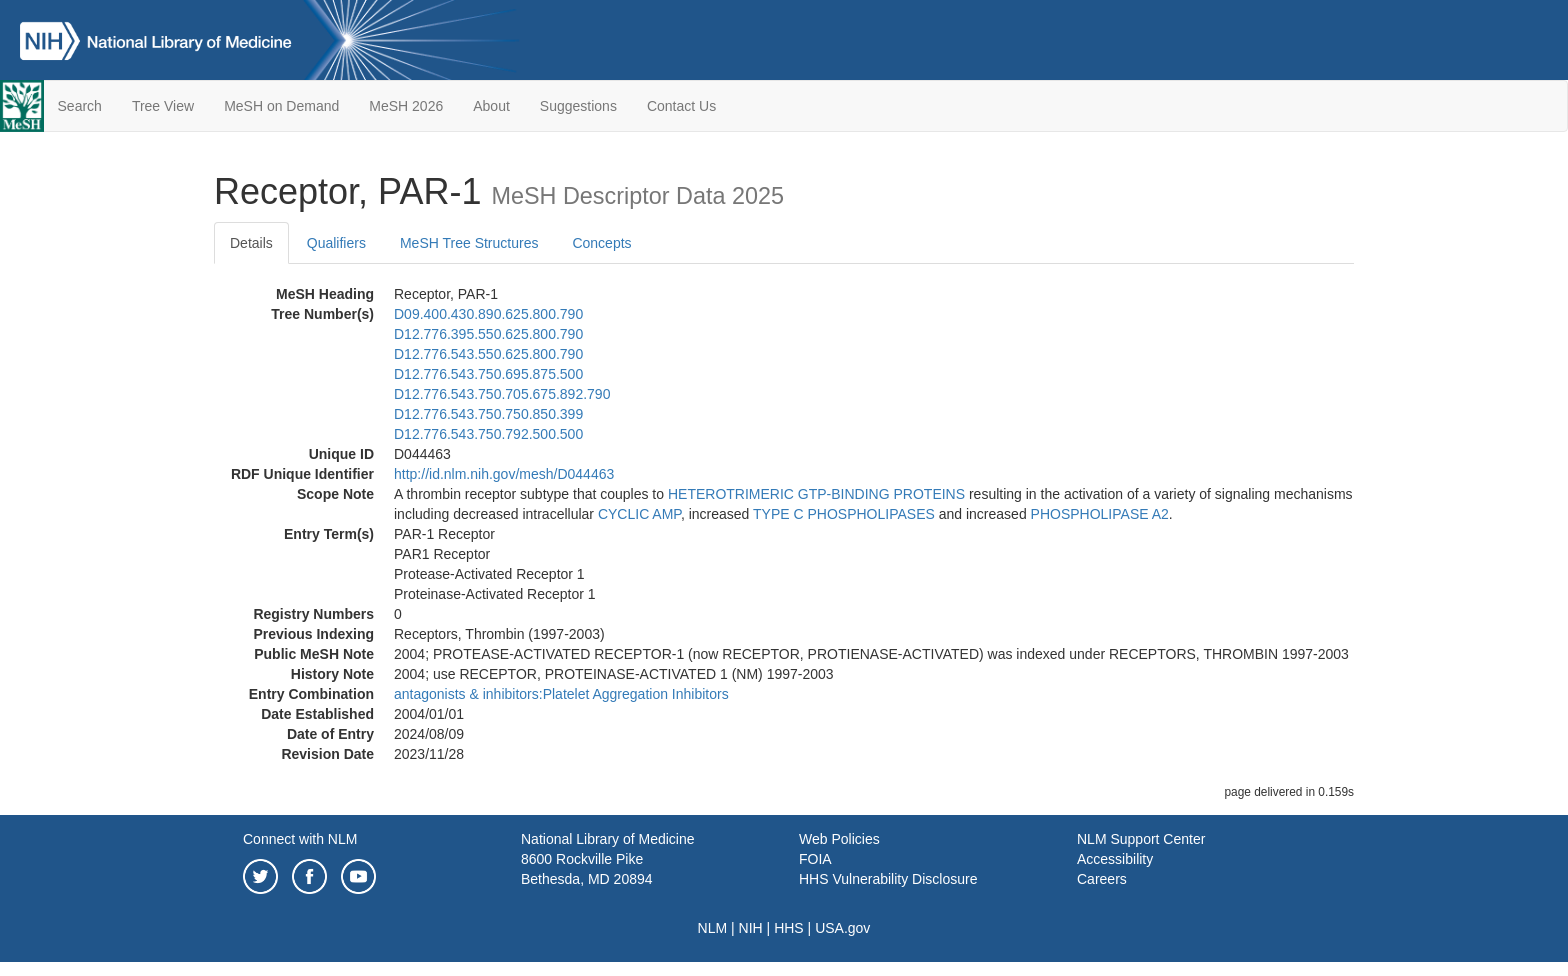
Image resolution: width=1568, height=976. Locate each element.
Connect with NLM (300, 839)
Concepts (601, 243)
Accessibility (1115, 859)
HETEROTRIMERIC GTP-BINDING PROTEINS (816, 494)
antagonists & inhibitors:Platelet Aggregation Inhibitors (561, 694)
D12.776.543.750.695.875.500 (488, 374)
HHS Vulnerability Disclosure (888, 879)
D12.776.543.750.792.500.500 (488, 434)
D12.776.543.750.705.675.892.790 (502, 394)
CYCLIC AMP (639, 514)
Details (251, 243)
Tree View (163, 106)
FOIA (815, 859)
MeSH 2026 (406, 106)
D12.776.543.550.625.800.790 (488, 354)
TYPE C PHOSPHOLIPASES (844, 514)
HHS (789, 928)
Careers (1102, 879)
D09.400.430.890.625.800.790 (488, 314)
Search (80, 106)
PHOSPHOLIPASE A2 (1100, 514)
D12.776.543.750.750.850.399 (488, 414)
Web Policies (839, 839)
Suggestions (578, 106)
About (491, 106)
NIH (751, 928)
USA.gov (842, 928)
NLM (713, 928)
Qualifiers (336, 243)
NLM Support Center (1141, 839)
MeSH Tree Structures (469, 243)
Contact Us (681, 106)
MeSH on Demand (281, 106)
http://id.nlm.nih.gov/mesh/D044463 (504, 474)
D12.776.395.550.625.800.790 (488, 334)
